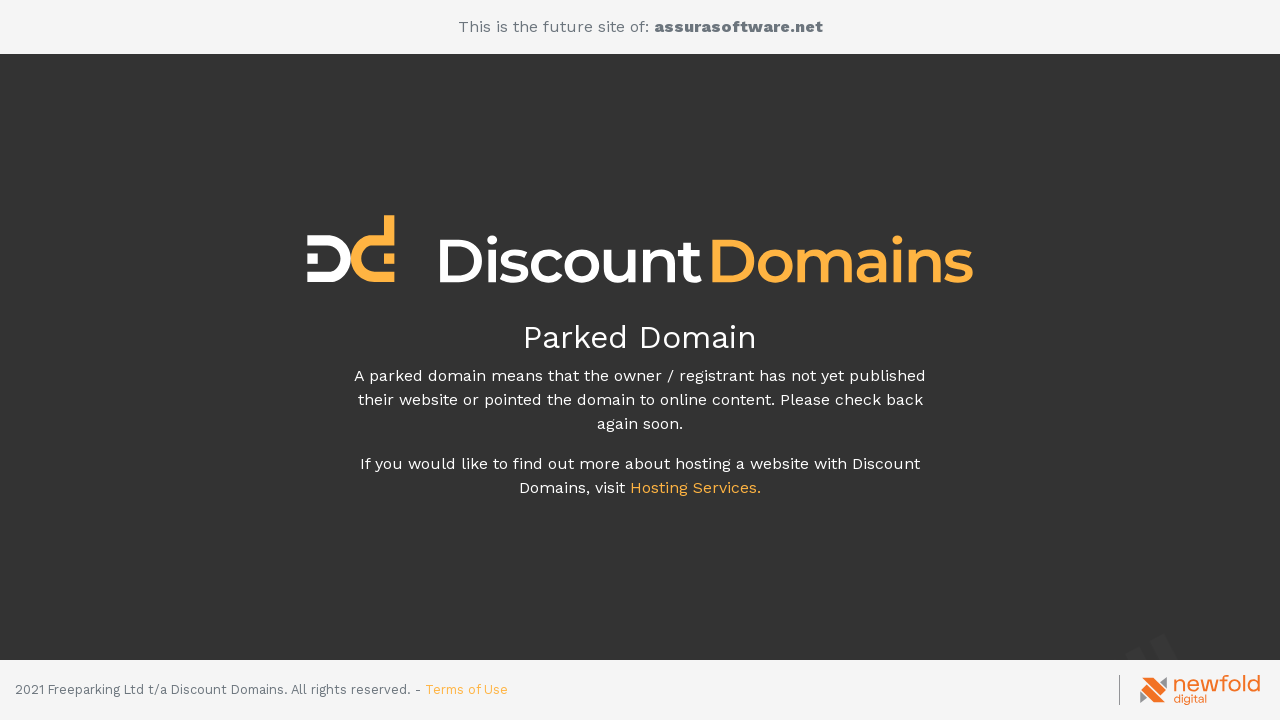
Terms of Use (466, 689)
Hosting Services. (695, 487)
